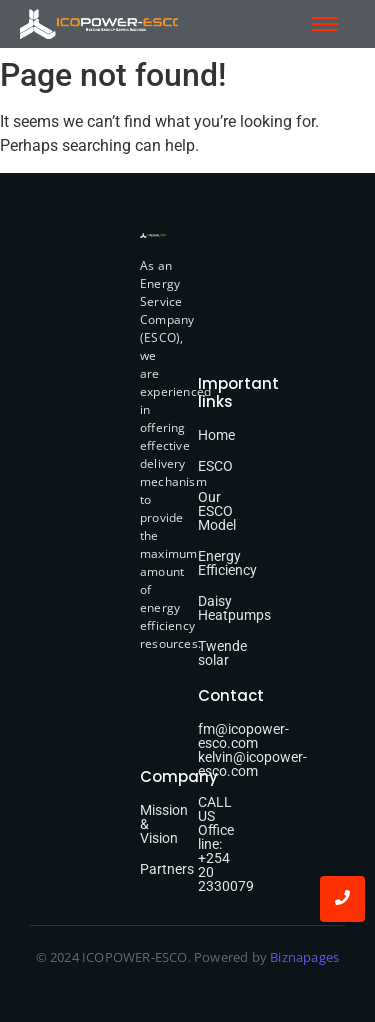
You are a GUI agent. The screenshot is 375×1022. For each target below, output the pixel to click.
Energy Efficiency (227, 563)
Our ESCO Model (217, 511)
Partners (167, 869)
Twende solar (222, 653)
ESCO (215, 466)
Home (216, 435)
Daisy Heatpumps (234, 608)
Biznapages (303, 957)
